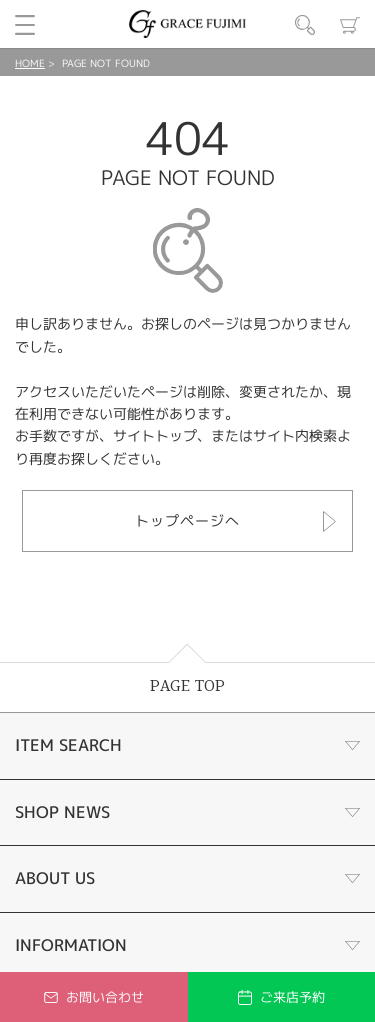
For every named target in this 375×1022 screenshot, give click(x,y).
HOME (30, 63)
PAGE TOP (187, 686)
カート (350, 25)
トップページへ (187, 520)
